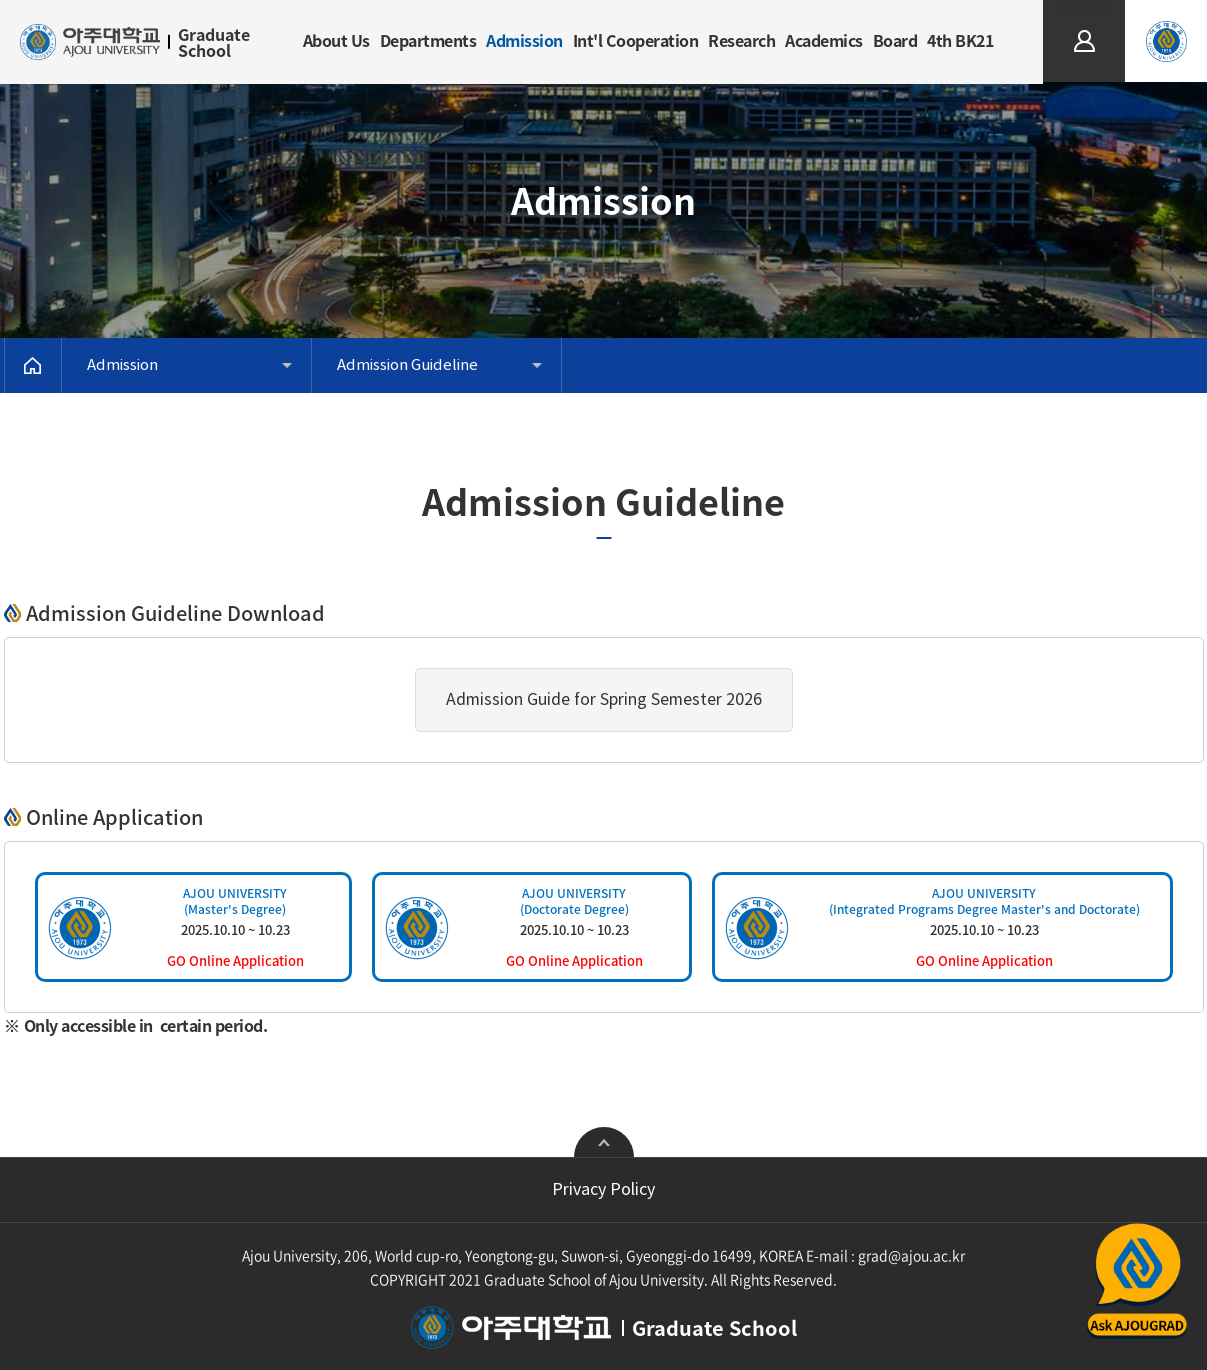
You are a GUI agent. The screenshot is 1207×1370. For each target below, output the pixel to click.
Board (895, 40)
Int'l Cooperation (636, 40)
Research (741, 40)
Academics (824, 40)
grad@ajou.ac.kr (911, 1255)
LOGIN (1084, 8)
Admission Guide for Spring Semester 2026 (604, 700)
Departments (428, 40)
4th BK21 (960, 40)
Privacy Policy (603, 1190)
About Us (336, 40)
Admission (524, 40)
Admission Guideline (407, 365)
